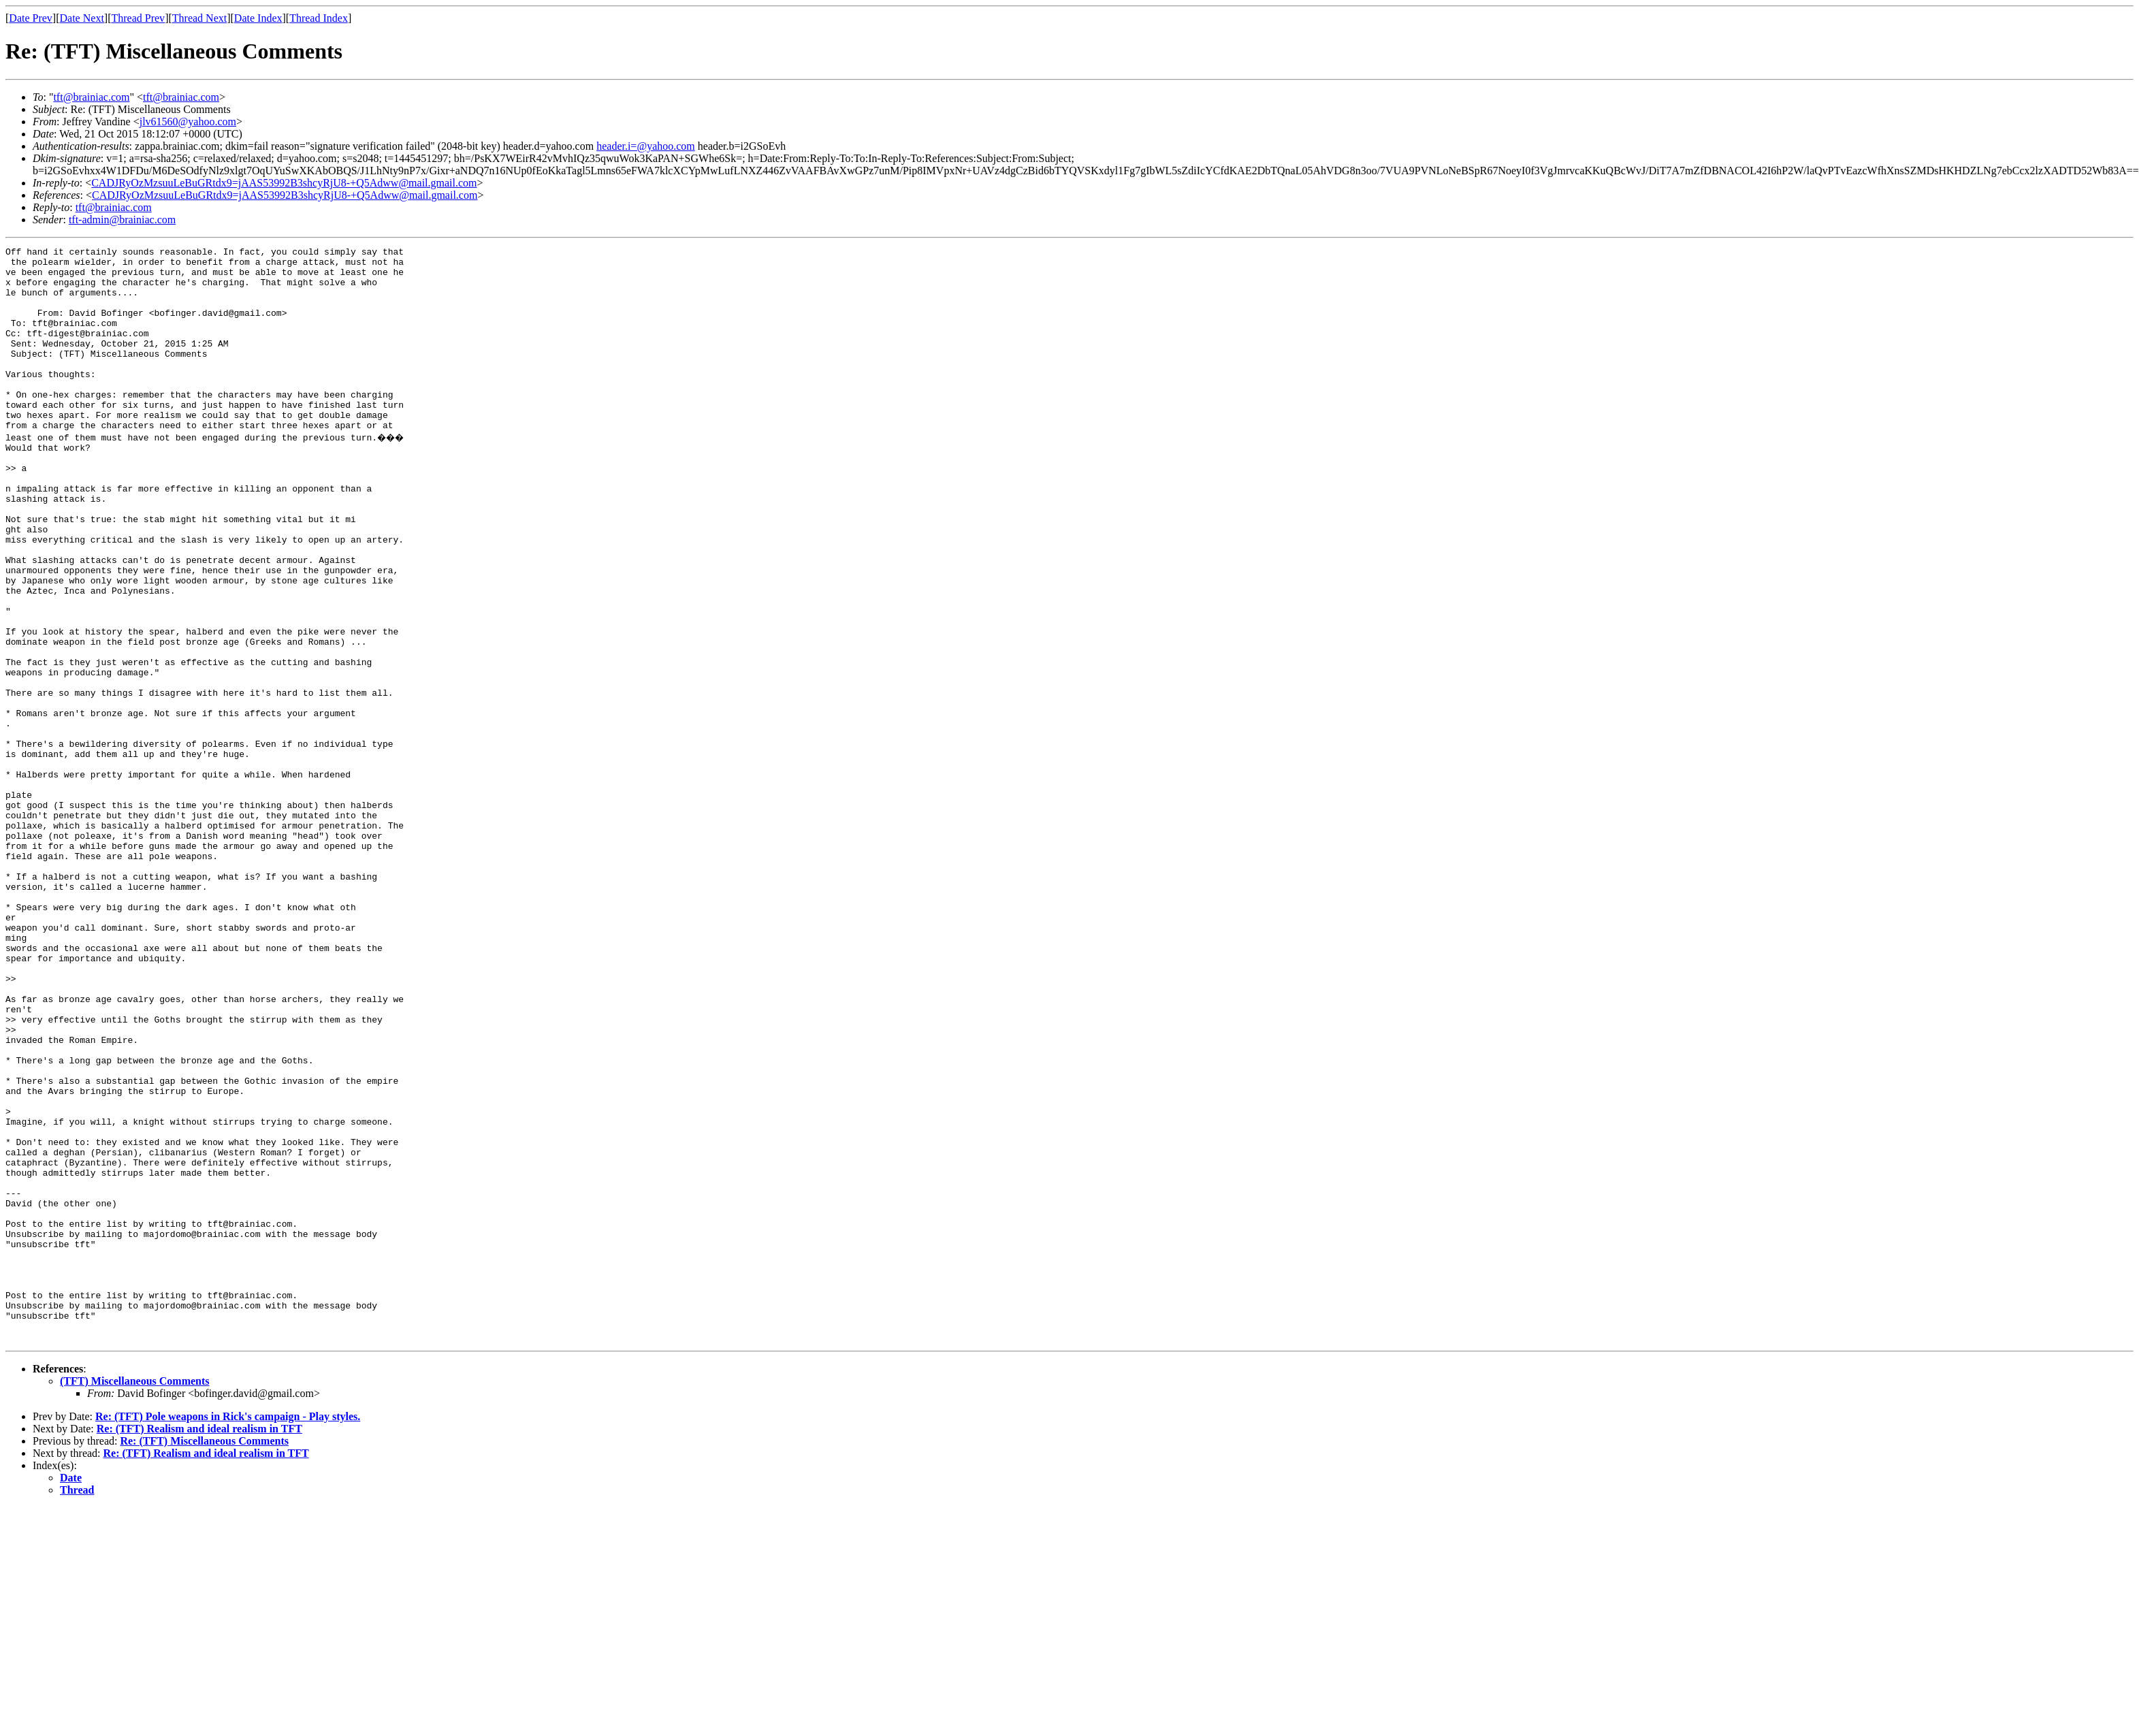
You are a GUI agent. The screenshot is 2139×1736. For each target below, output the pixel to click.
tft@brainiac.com (91, 97)
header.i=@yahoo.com (645, 146)
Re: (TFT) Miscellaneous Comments (204, 1657)
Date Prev (30, 18)
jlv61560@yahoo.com (188, 121)
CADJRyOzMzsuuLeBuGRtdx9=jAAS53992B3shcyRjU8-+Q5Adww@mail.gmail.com (284, 183)
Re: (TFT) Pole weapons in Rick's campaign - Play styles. (227, 1633)
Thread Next (199, 18)
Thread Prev (138, 18)
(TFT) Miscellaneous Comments (135, 1597)
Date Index (258, 18)
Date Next (82, 18)
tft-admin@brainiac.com (122, 219)
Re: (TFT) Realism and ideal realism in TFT (199, 1645)
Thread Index (318, 18)
